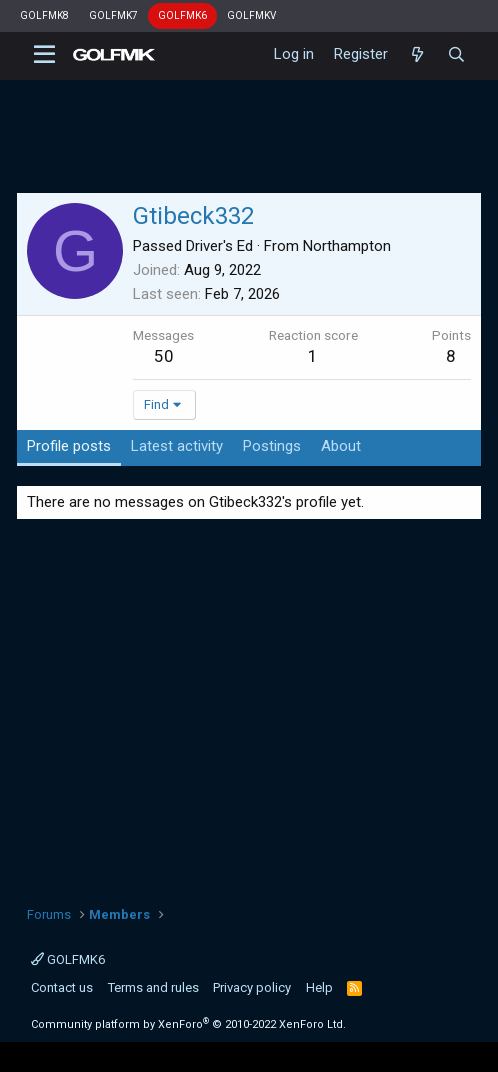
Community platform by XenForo (188, 1024)
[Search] (456, 55)
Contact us (62, 987)
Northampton (347, 246)
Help (319, 987)
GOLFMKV (251, 15)
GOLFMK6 (182, 15)
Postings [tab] (272, 446)
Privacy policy (252, 987)
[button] (44, 55)
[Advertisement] (249, 705)
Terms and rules (153, 987)
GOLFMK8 (44, 15)
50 (164, 356)
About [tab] (341, 446)
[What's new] (417, 55)
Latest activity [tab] (177, 446)
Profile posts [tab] (69, 446)
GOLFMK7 (113, 15)
